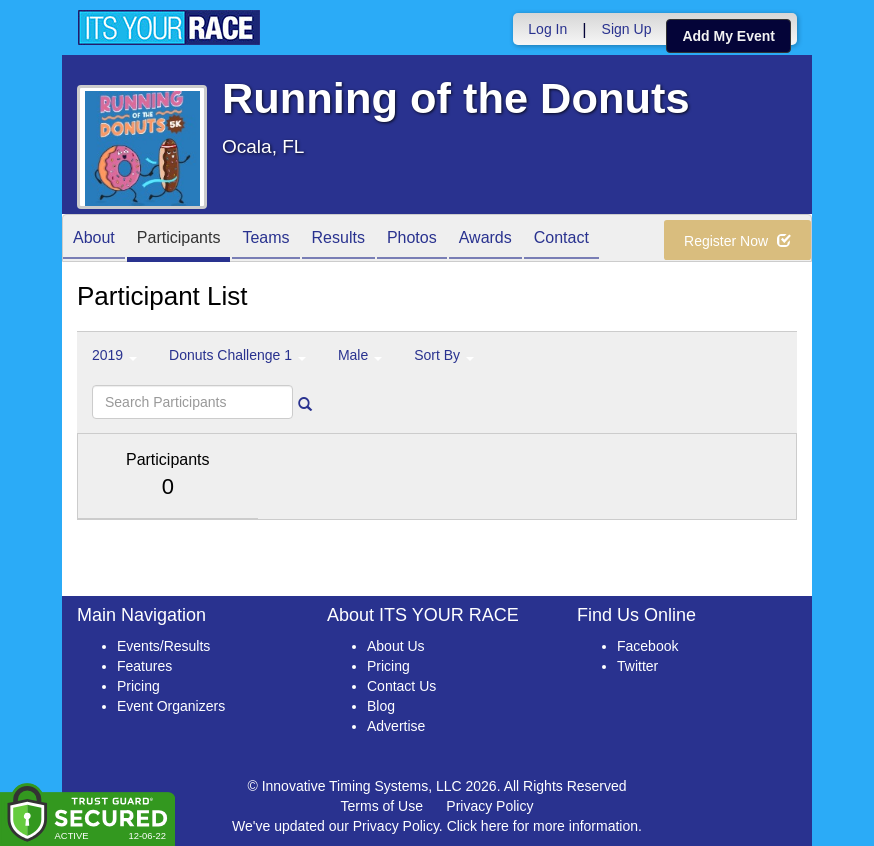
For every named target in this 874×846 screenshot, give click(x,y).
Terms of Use (382, 806)
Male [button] (360, 355)
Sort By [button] (444, 355)
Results (338, 239)
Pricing (138, 686)
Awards (485, 239)
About (94, 239)
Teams (265, 239)
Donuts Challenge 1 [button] (237, 355)
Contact (561, 239)
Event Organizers (171, 706)
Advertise (396, 726)
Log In (547, 29)
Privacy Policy (489, 806)
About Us (396, 646)
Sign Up (627, 29)
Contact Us (401, 686)
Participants (179, 239)
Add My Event (728, 36)
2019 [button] (114, 355)
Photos (412, 239)
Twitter (637, 666)
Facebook (647, 646)
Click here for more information (542, 826)
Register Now (737, 241)
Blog (381, 706)
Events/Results (163, 646)
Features (144, 666)
